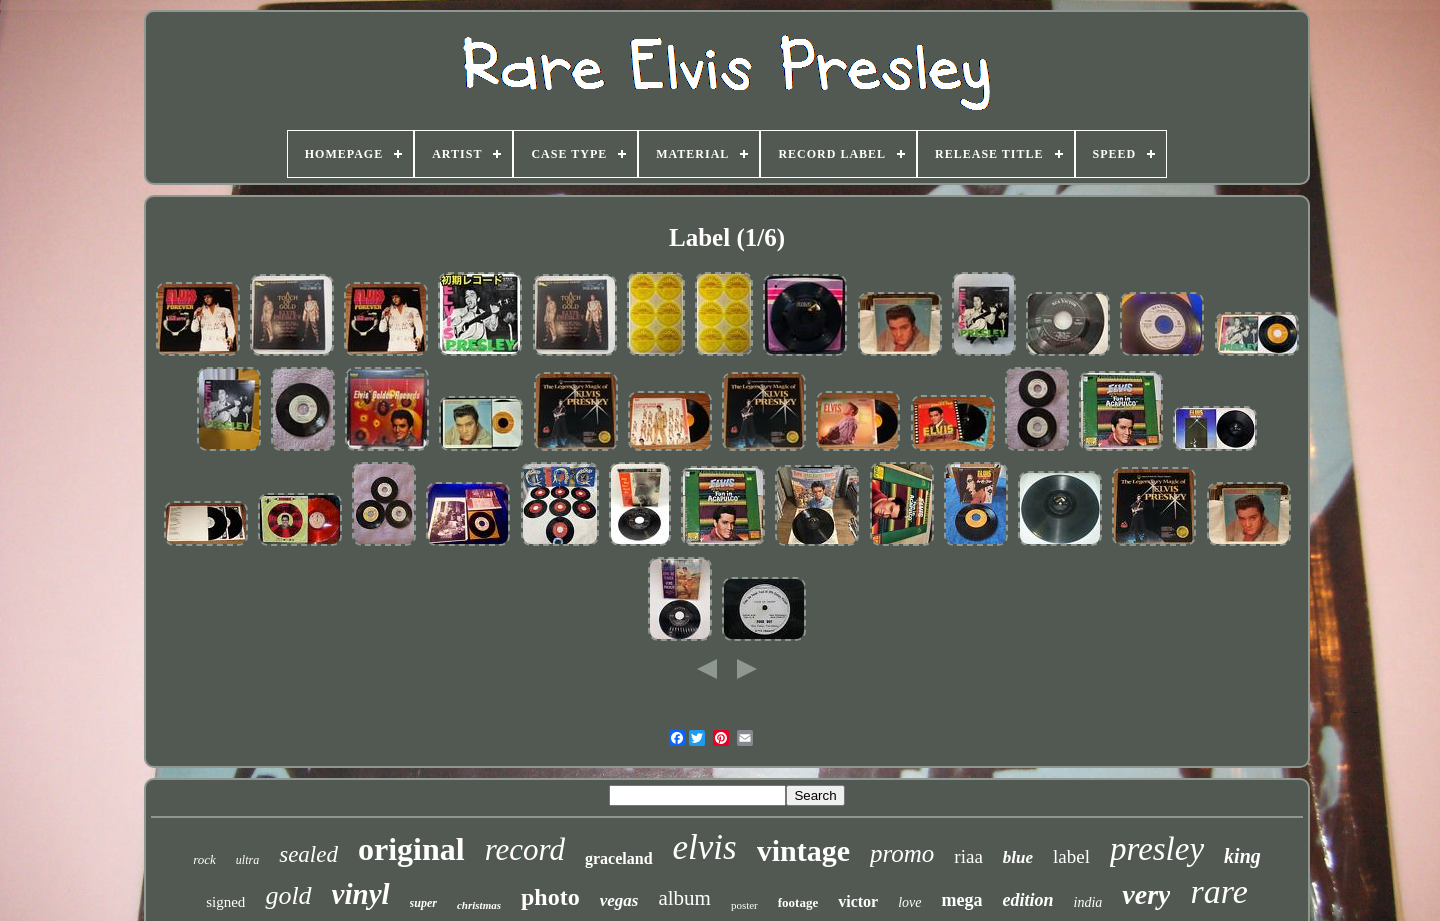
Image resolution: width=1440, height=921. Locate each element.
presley (1157, 849)
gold (288, 895)
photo (550, 897)
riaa (968, 856)
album (684, 898)
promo (902, 853)
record (525, 849)
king (1242, 856)
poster (744, 905)
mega (962, 900)
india (1088, 902)
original (411, 849)
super (423, 903)
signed (225, 902)
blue (1018, 857)
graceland (619, 858)
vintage (803, 850)
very (1146, 894)
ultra (247, 860)
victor (858, 901)
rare (1218, 891)
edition (1028, 900)
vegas (619, 900)
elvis (705, 847)
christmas (479, 905)
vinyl (361, 894)
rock (204, 859)
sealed (308, 854)
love (909, 902)
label (1071, 856)
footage (798, 902)
